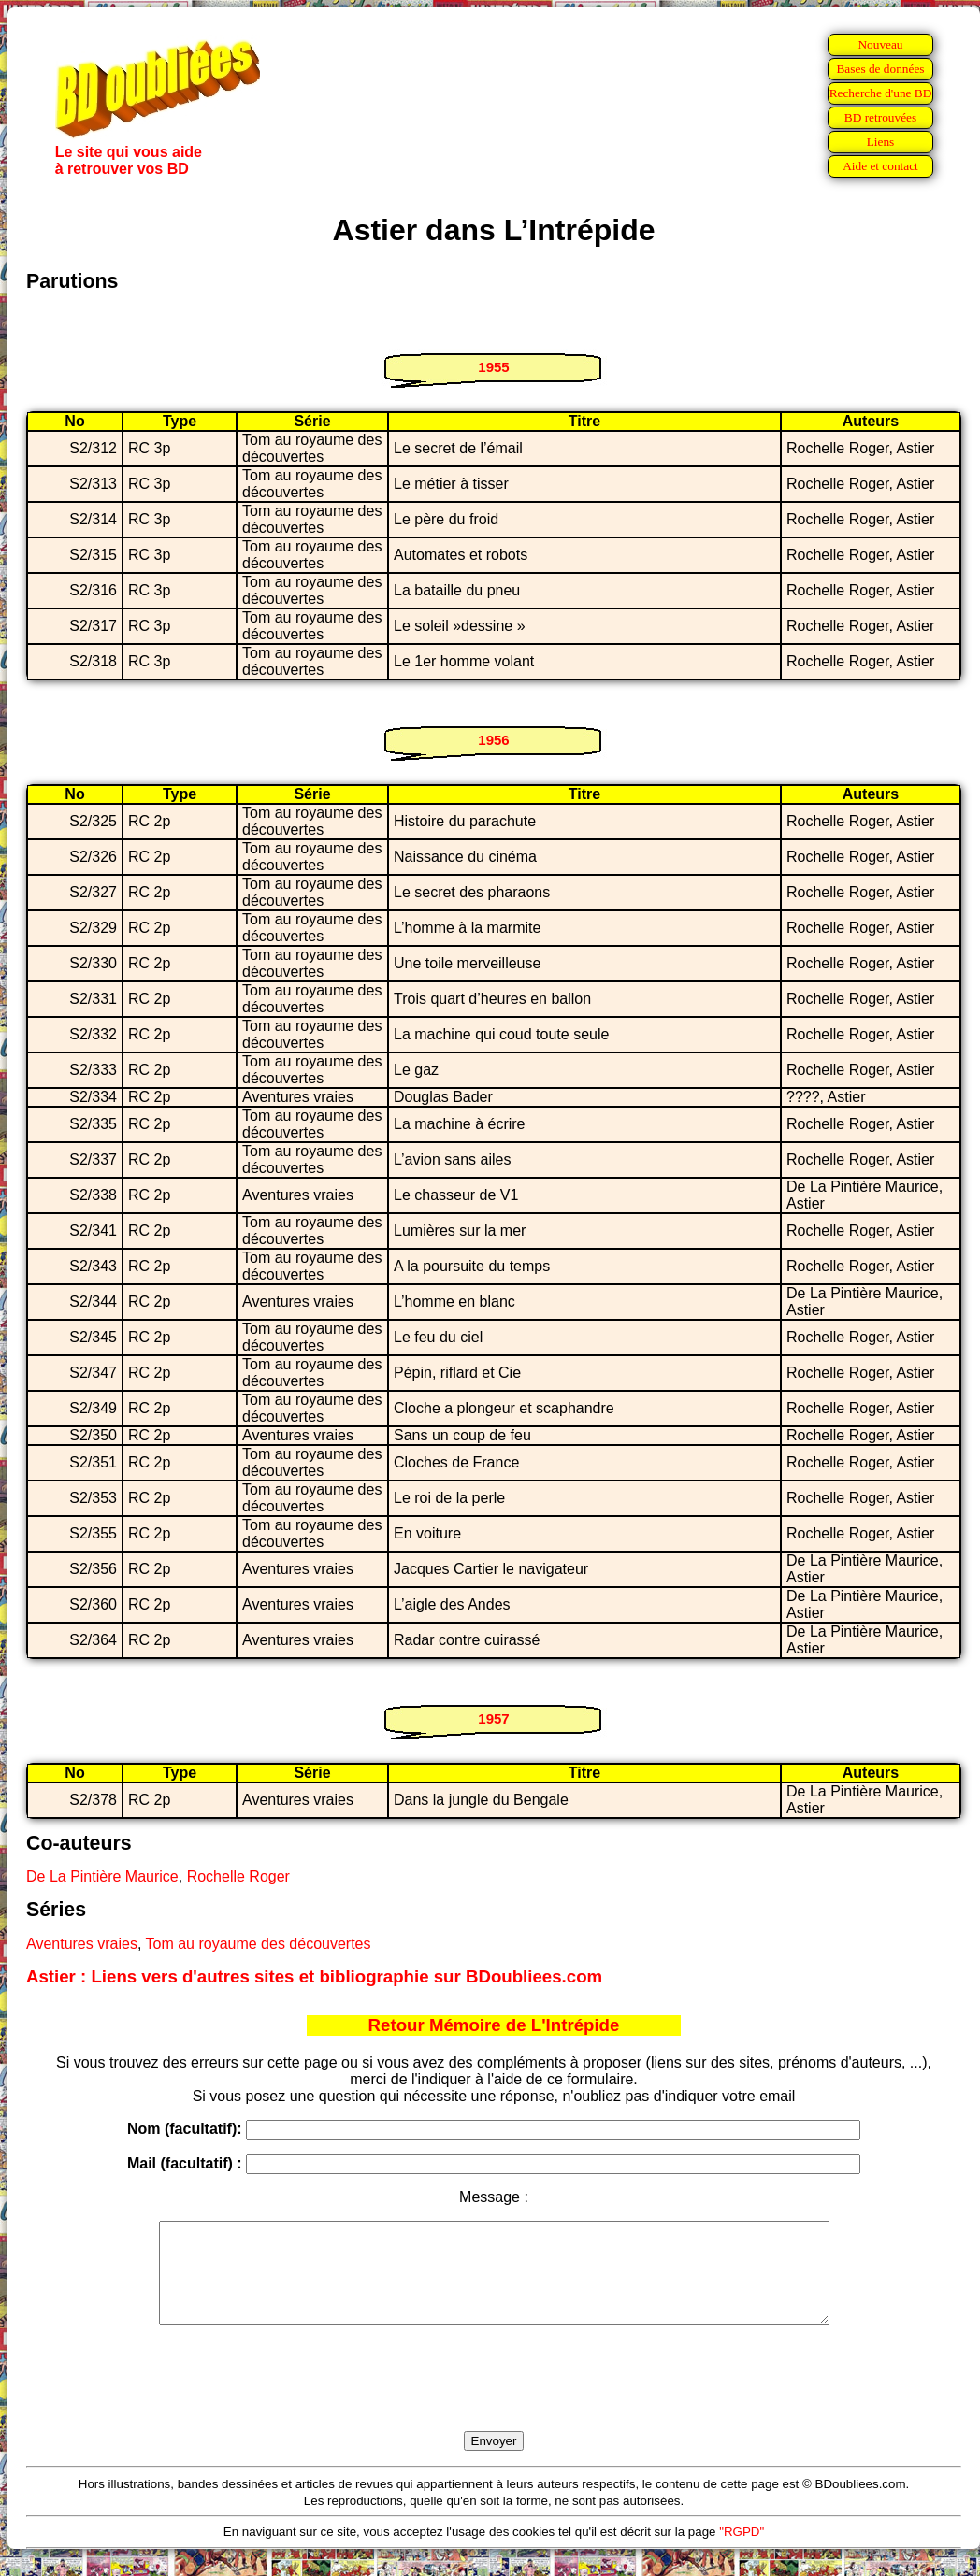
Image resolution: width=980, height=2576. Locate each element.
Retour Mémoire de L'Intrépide (494, 2025)
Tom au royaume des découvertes (257, 1944)
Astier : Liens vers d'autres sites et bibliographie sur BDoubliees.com (314, 1976)
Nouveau (880, 44)
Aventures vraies (81, 1944)
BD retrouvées (880, 117)
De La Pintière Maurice (102, 1876)
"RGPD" (741, 2551)
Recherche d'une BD (880, 93)
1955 (493, 367)
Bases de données (880, 69)
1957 (493, 1718)
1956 (493, 740)
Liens (881, 142)
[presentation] (494, 2399)
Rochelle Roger (238, 1876)
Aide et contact (880, 166)
